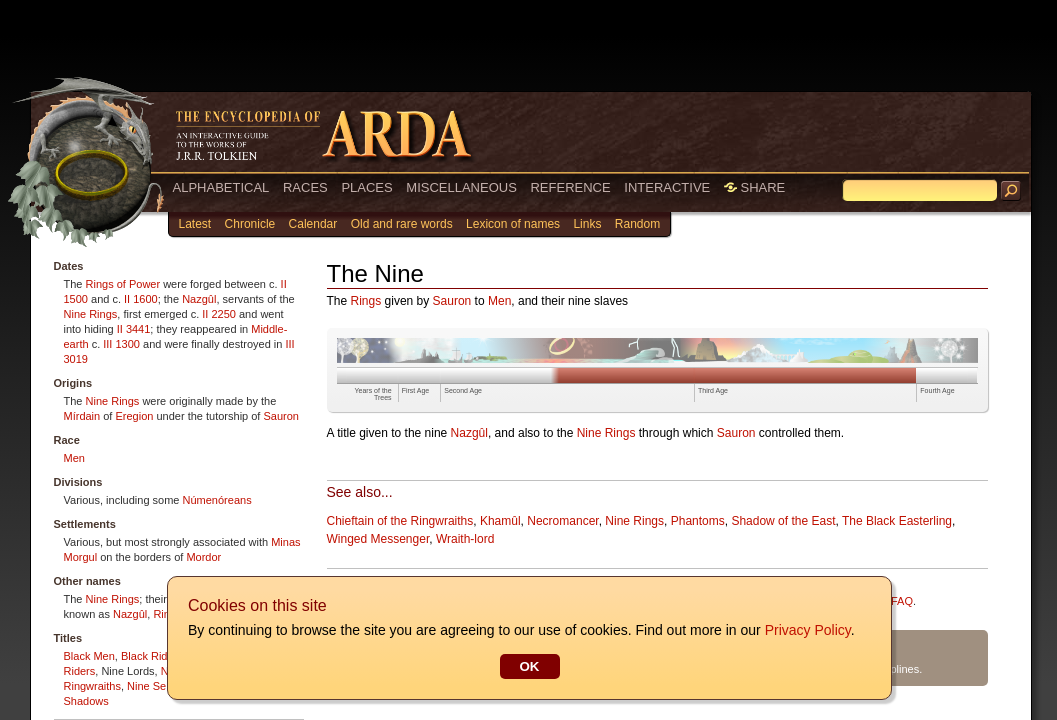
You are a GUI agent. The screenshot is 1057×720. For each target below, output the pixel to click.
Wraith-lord (465, 539)
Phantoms (698, 521)
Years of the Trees (373, 394)
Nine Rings (91, 314)
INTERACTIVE (667, 187)
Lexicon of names (513, 224)
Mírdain (82, 416)
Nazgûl (199, 299)
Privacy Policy (807, 630)
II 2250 (219, 314)
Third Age (713, 390)
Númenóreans (217, 500)
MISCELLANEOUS (461, 187)
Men (74, 458)
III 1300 (121, 344)
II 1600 (141, 299)
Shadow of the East (783, 521)
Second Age (463, 390)
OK (529, 666)
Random (637, 224)
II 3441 (134, 329)
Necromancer (562, 521)
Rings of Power (123, 284)
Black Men (89, 656)
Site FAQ (891, 601)
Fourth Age (937, 390)
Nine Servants (161, 686)
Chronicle (250, 224)
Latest (195, 224)
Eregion (134, 416)
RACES (305, 187)
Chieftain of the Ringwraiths (400, 521)
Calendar (313, 224)
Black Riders (152, 656)
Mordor (203, 557)
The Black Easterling (897, 521)
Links (587, 224)
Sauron (280, 416)
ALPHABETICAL (221, 187)
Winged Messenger (378, 539)
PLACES (366, 187)
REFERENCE (570, 187)
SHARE (754, 187)
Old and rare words (402, 224)
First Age (416, 390)
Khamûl (500, 521)
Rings (366, 301)
